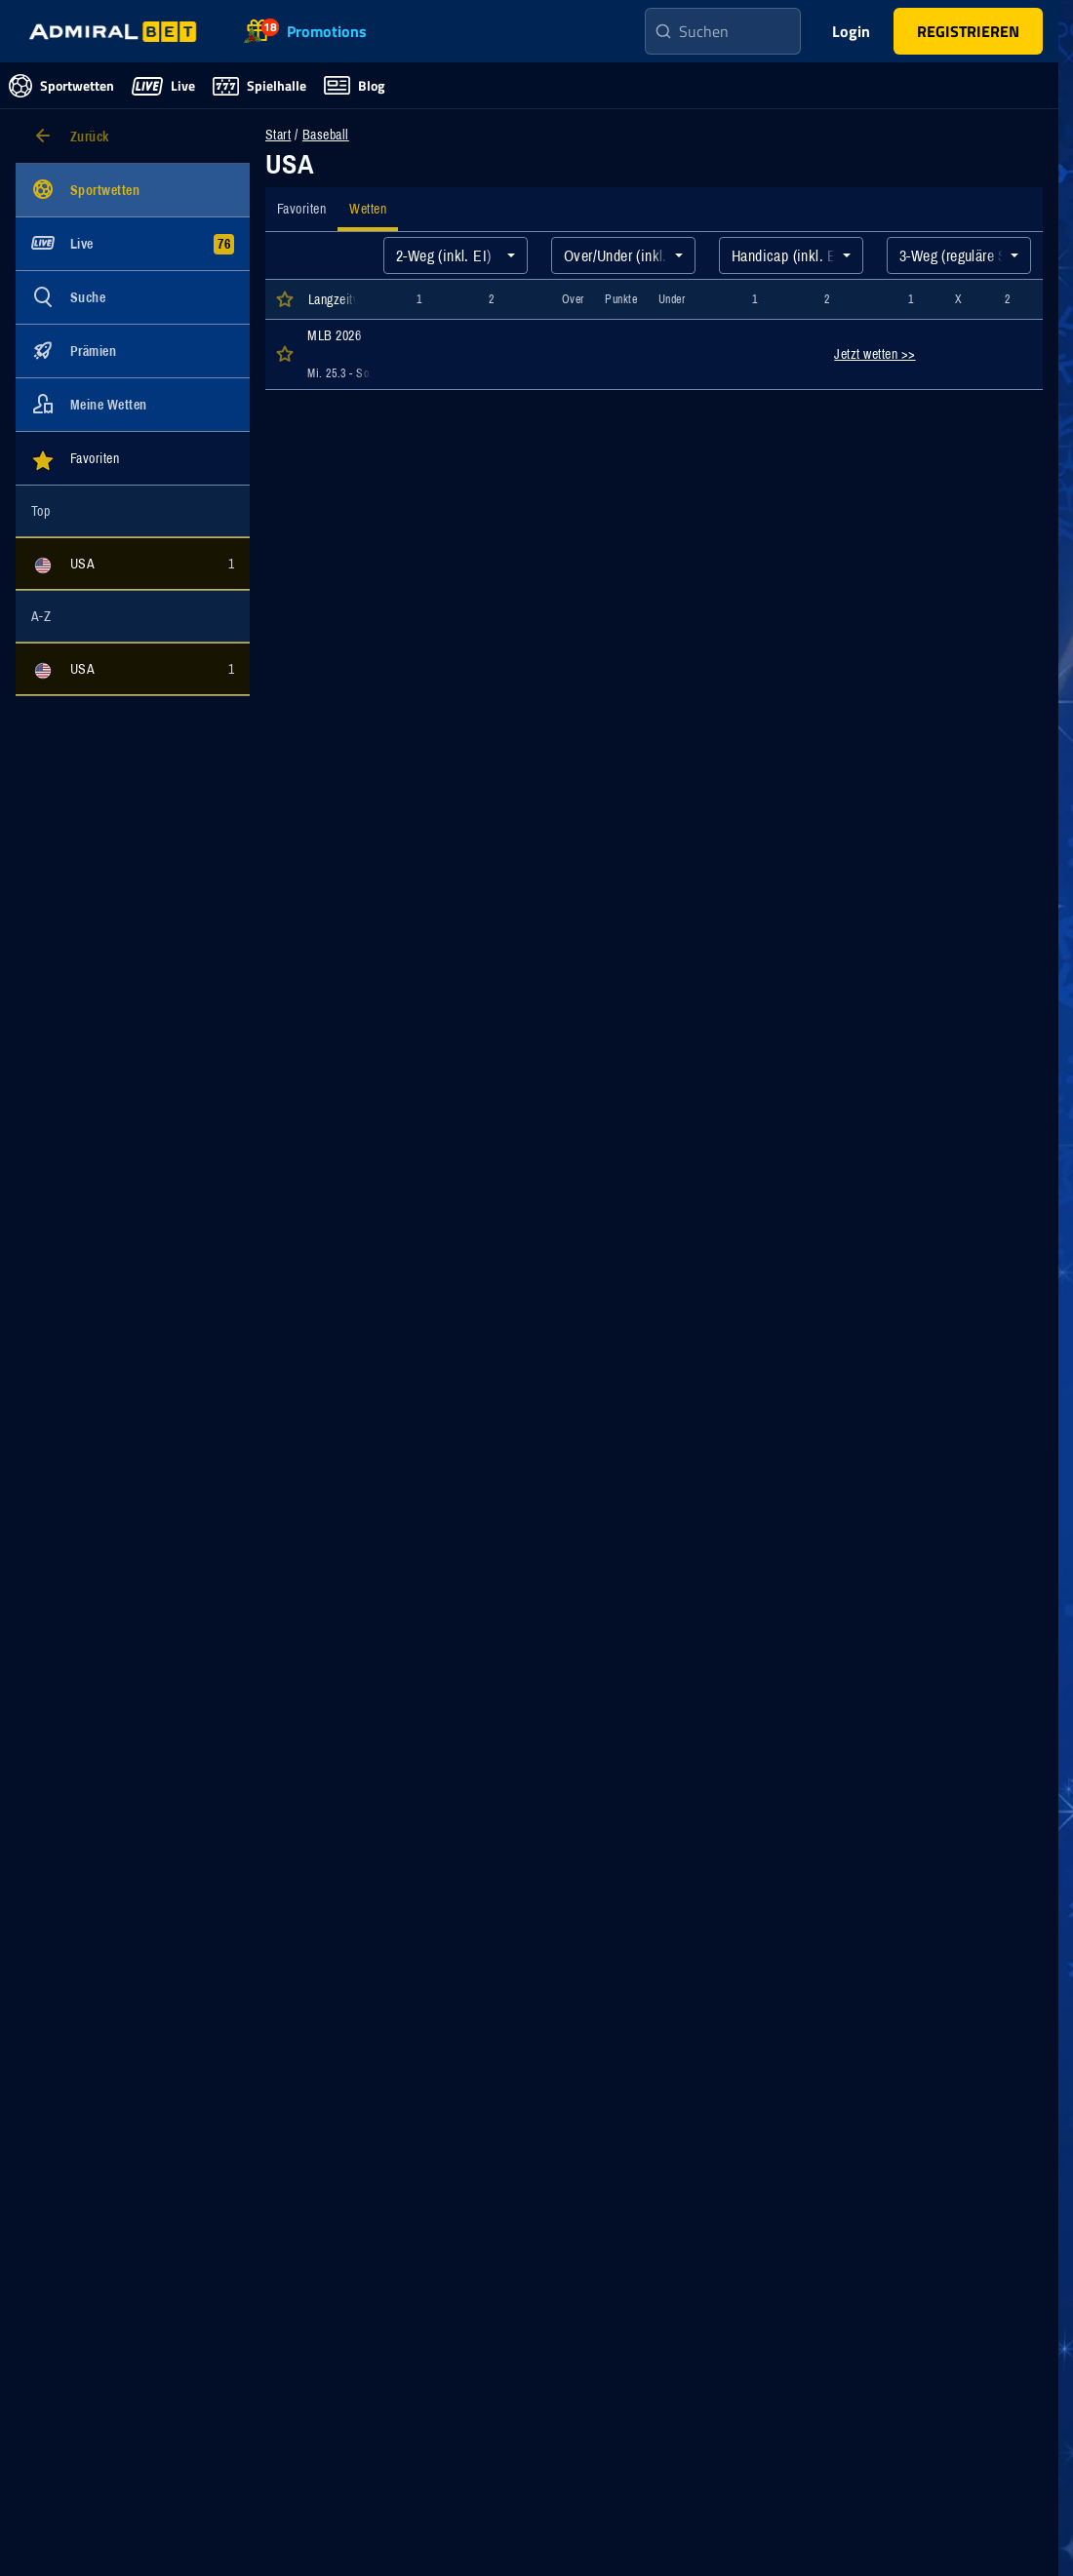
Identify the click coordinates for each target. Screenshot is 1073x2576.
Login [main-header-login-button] (851, 31)
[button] (968, 31)
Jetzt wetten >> (874, 354)
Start (278, 134)
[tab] (301, 209)
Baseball (325, 134)
